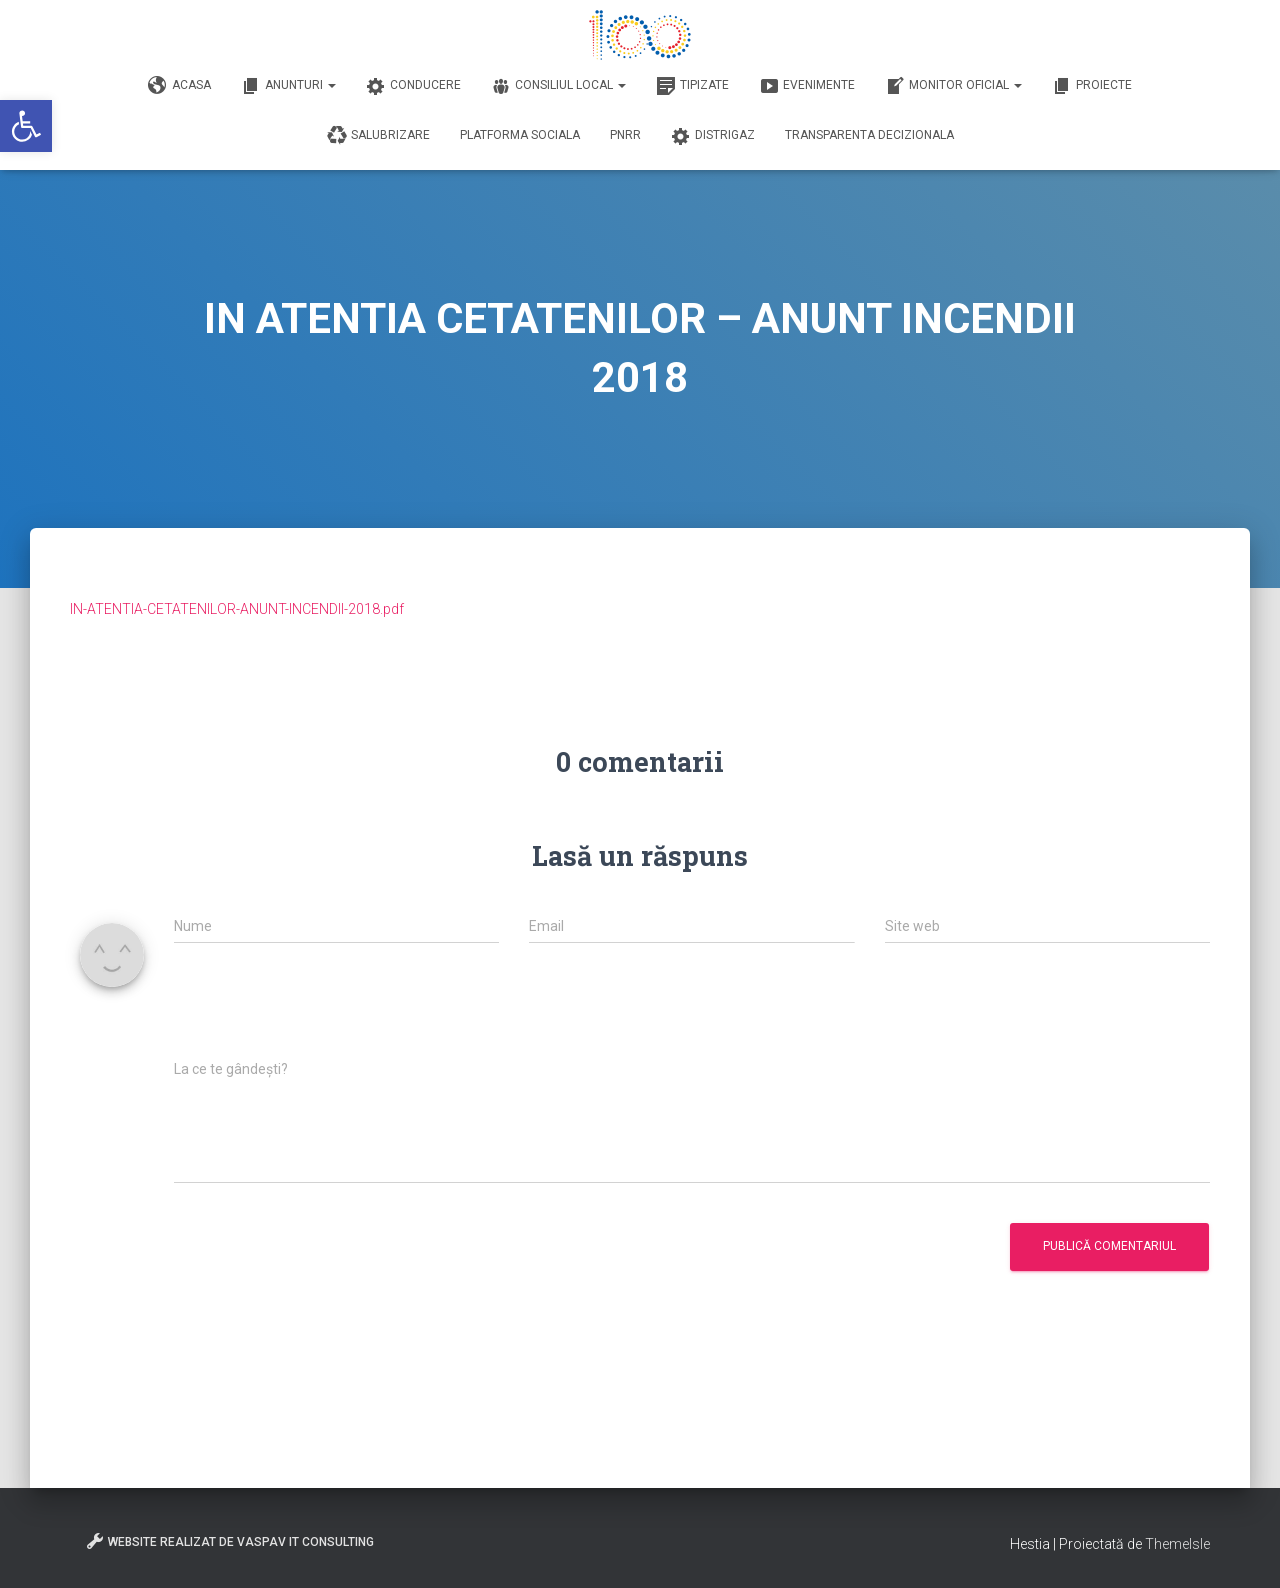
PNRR (625, 135)
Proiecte (1092, 86)
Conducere (413, 86)
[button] (26, 126)
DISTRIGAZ (713, 136)
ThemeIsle (1177, 1544)
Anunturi (288, 86)
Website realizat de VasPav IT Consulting (229, 1541)
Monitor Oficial (953, 86)
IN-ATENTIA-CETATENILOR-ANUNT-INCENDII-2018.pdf (237, 609)
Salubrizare (378, 136)
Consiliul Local (558, 86)
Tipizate (692, 86)
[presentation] (326, 1012)
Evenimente (807, 86)
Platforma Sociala (520, 135)
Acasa (179, 86)
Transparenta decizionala (869, 135)
